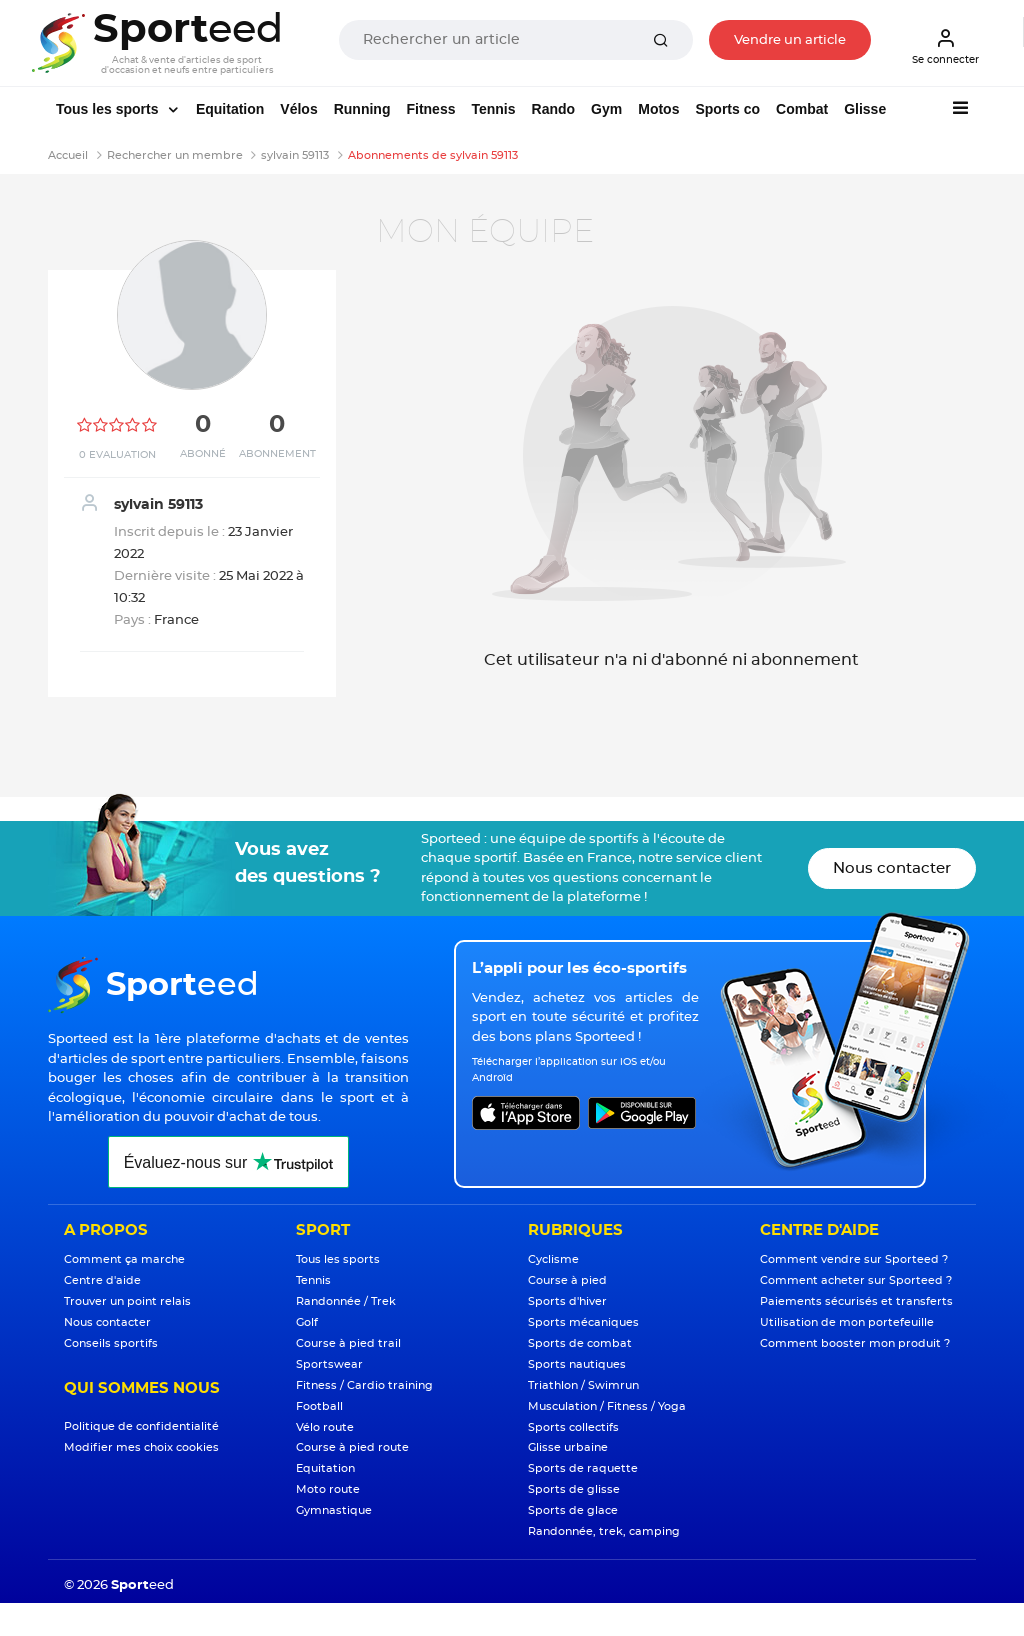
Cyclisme (553, 1259)
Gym (606, 109)
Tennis (493, 109)
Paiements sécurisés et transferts (856, 1301)
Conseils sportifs (111, 1343)
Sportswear (329, 1364)
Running (362, 109)
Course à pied (567, 1280)
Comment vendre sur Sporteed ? (854, 1259)
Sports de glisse (574, 1489)
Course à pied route (352, 1447)
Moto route (328, 1489)
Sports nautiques (577, 1364)
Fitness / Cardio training (364, 1385)
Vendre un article (790, 40)
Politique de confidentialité (141, 1426)
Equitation (230, 109)
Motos (658, 109)
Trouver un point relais (127, 1301)
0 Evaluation (117, 455)
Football (319, 1406)
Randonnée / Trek (346, 1301)
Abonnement (277, 454)
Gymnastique (334, 1510)
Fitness (430, 109)
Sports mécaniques (583, 1322)
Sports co (727, 109)
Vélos (298, 109)
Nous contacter (892, 868)
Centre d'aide (102, 1280)
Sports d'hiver (567, 1301)
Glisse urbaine (568, 1447)
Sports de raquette (583, 1468)
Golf (307, 1322)
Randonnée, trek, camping (604, 1531)
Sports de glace (573, 1510)
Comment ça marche (124, 1259)
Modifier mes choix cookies (141, 1447)
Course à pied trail (348, 1343)
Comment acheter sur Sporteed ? (856, 1280)
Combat (802, 109)
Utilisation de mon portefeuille (847, 1322)
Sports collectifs (573, 1427)
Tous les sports (109, 109)
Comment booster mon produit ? (855, 1343)
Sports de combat (580, 1343)
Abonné (203, 454)
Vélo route (325, 1427)
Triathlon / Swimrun (583, 1385)
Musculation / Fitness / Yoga (607, 1406)
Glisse (865, 109)
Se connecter (945, 46)
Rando (554, 109)
